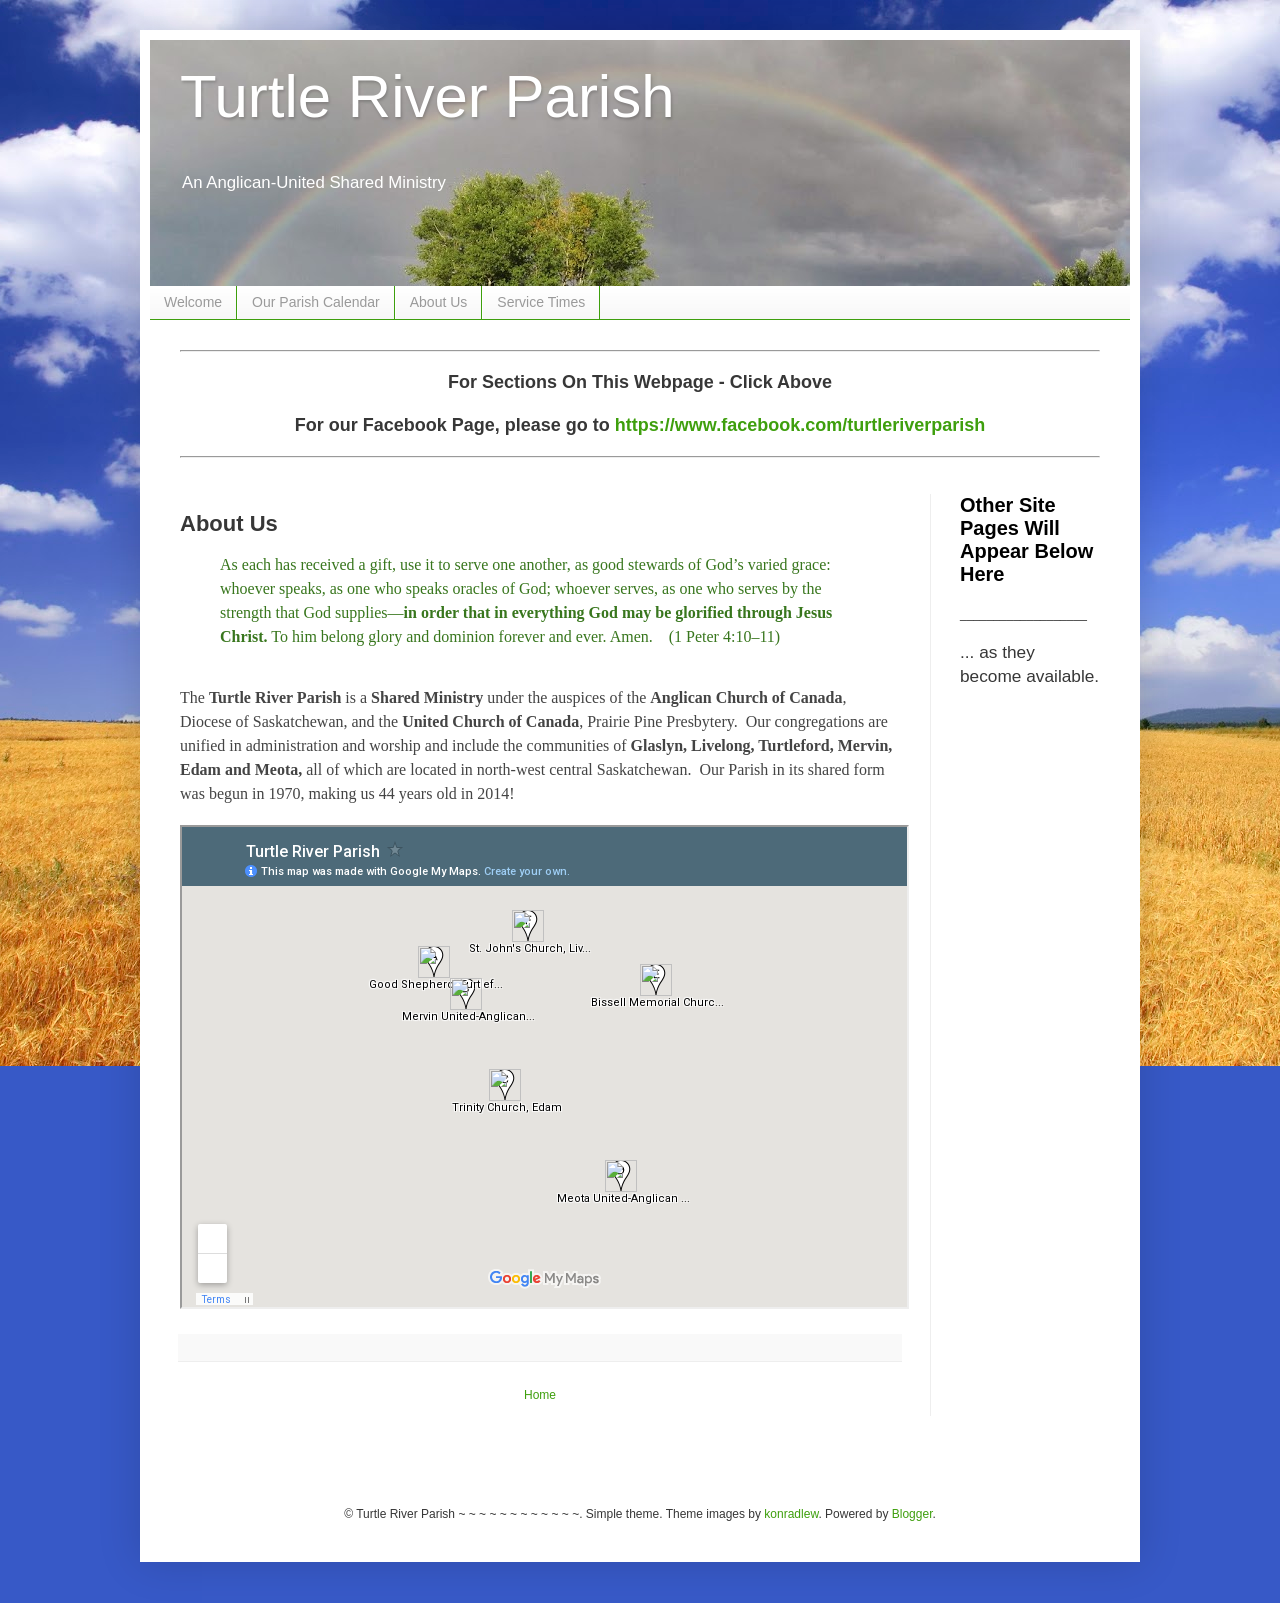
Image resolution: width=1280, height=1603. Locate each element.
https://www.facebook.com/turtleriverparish (800, 425)
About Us (439, 302)
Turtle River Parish (427, 96)
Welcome (193, 302)
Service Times (541, 302)
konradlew (791, 1514)
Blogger (912, 1514)
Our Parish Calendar (316, 302)
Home (540, 1395)
